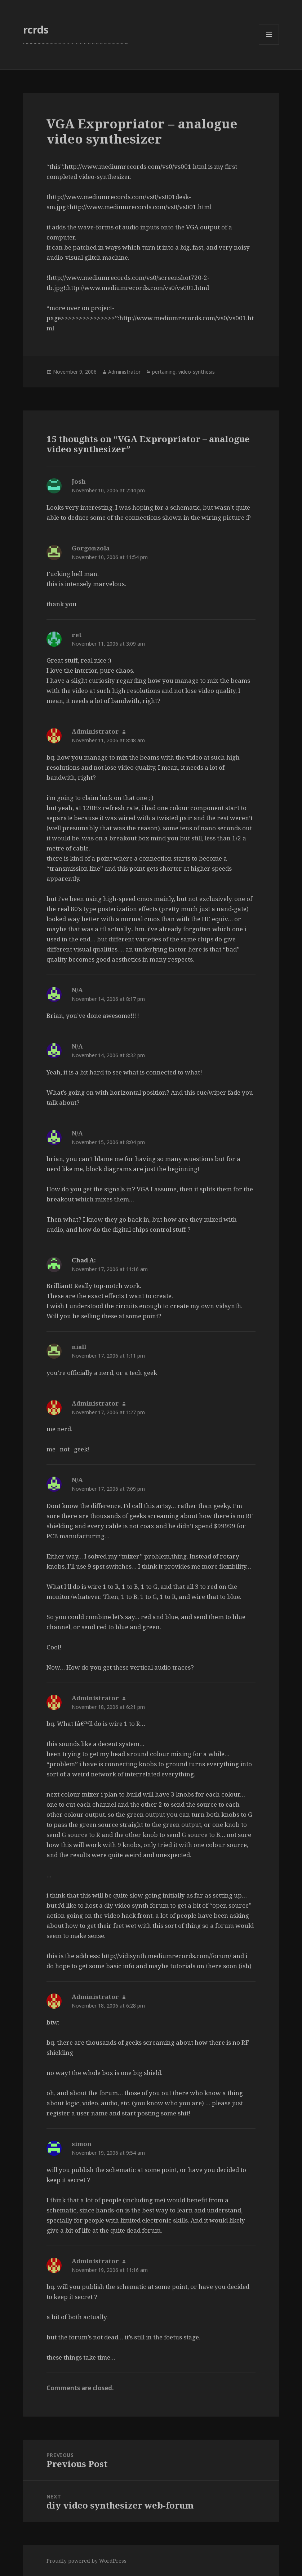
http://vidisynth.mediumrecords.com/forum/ (166, 1956)
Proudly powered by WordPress (86, 2560)
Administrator (124, 371)
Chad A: (84, 1260)
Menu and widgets (269, 44)
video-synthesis (196, 371)
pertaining (164, 371)
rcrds (36, 29)
